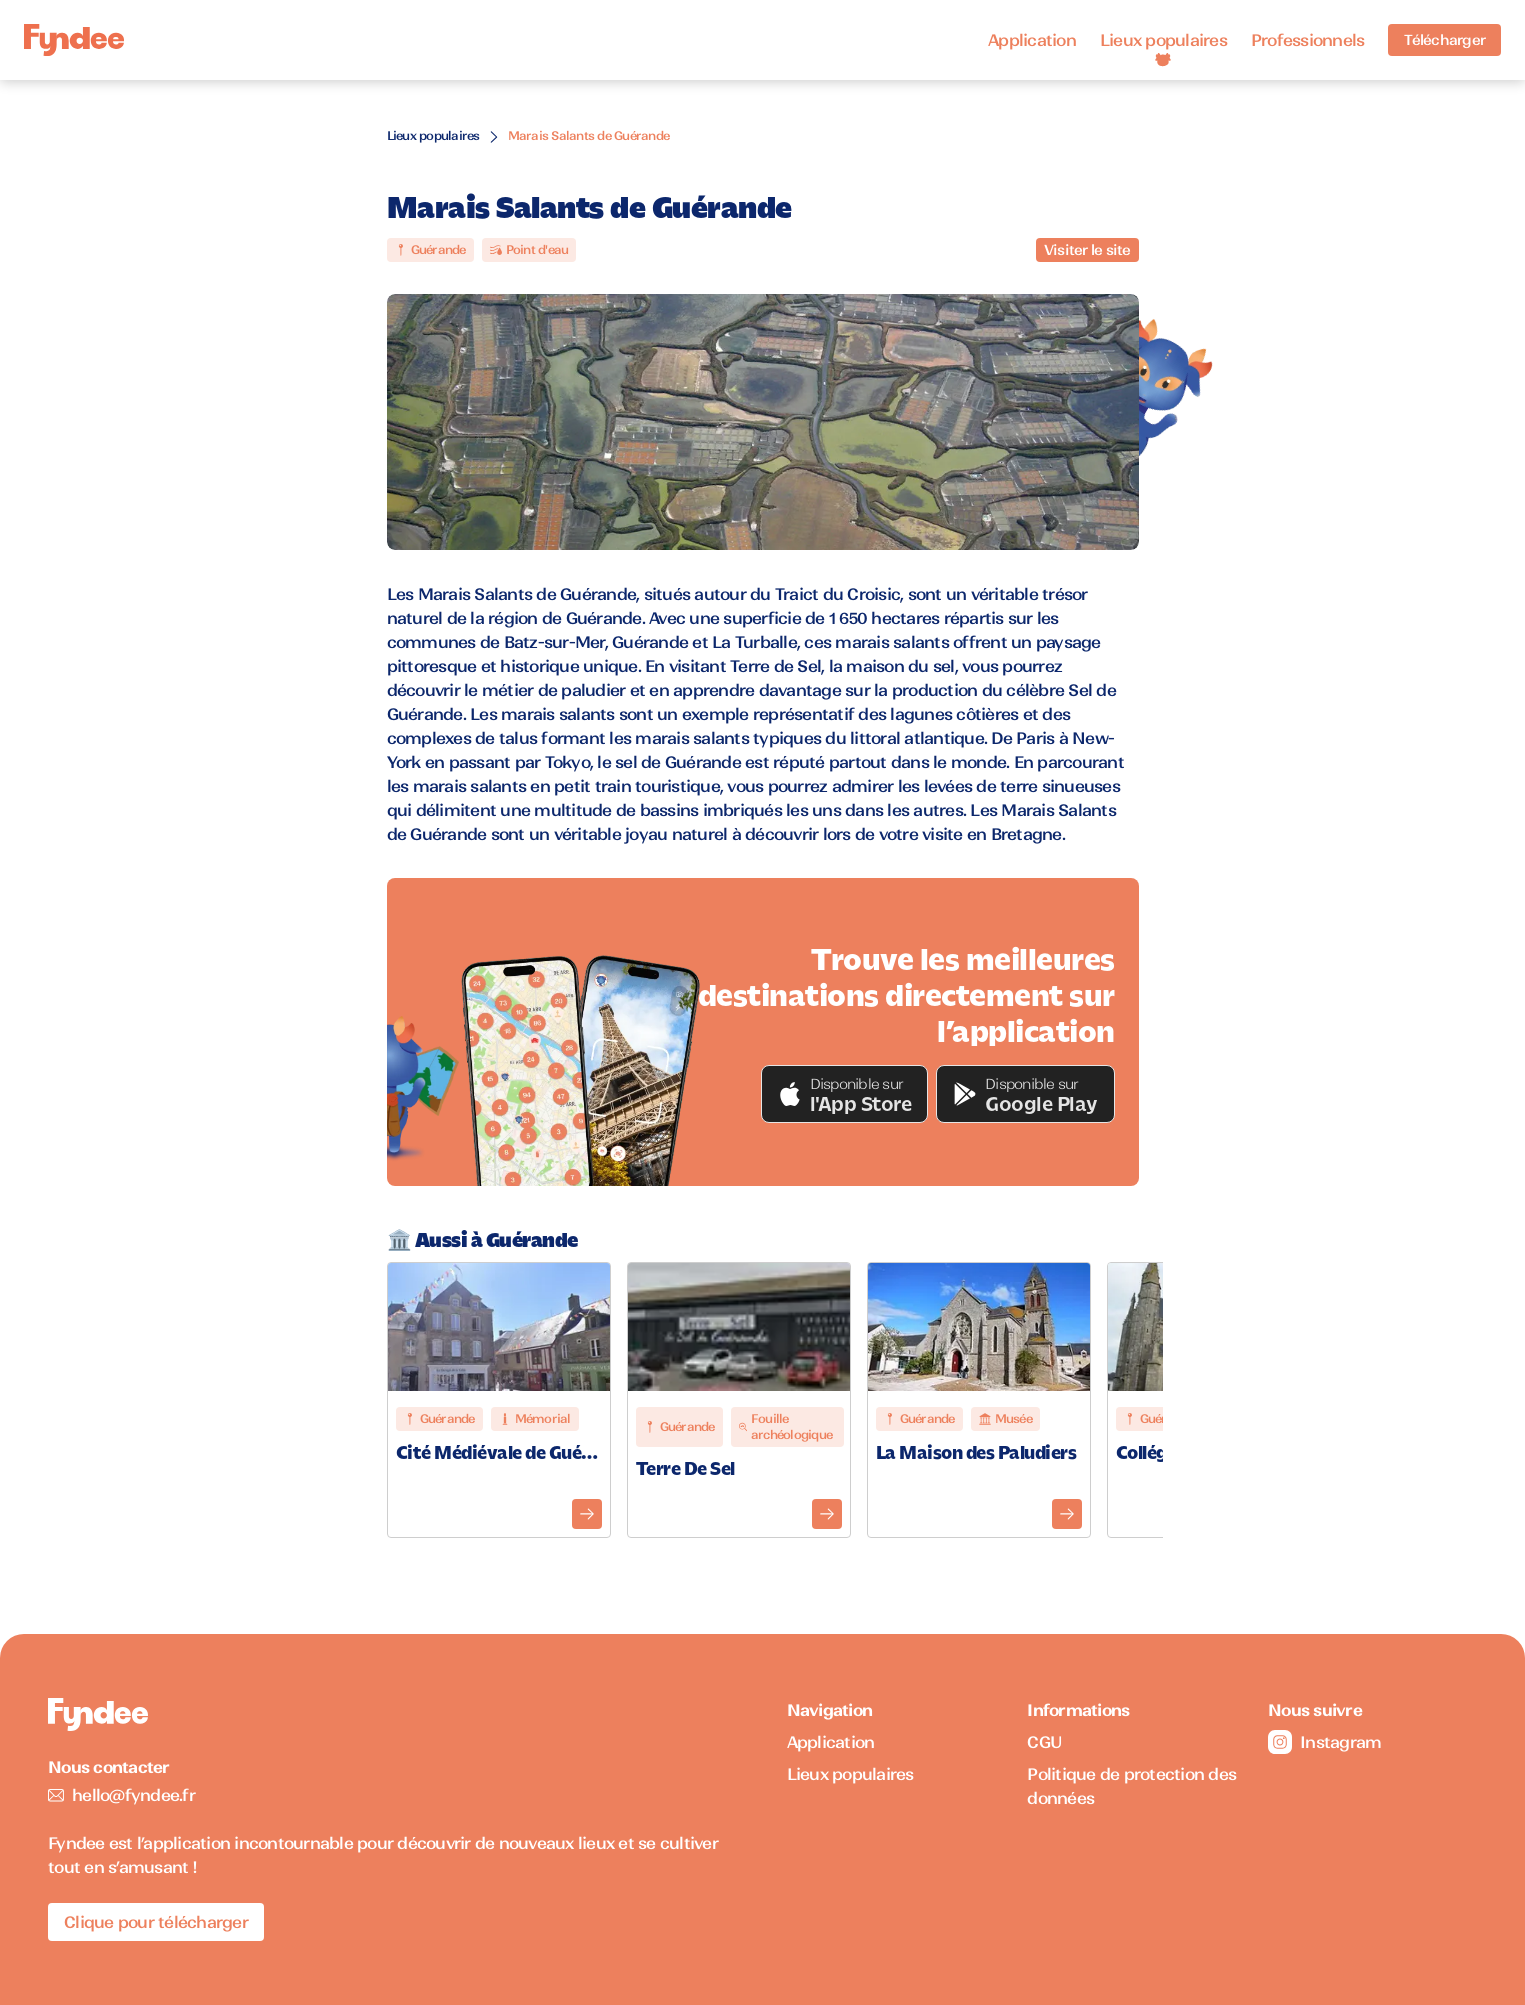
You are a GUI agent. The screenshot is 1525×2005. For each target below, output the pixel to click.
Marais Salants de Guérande (589, 135)
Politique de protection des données (1131, 1786)
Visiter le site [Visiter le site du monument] (1087, 250)
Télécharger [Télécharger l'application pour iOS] (1444, 40)
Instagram (1324, 1742)
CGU (1044, 1742)
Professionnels (1308, 40)
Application (1032, 40)
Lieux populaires (1163, 40)
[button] (845, 1094)
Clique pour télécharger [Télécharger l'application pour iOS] (156, 1922)
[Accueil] (74, 40)
